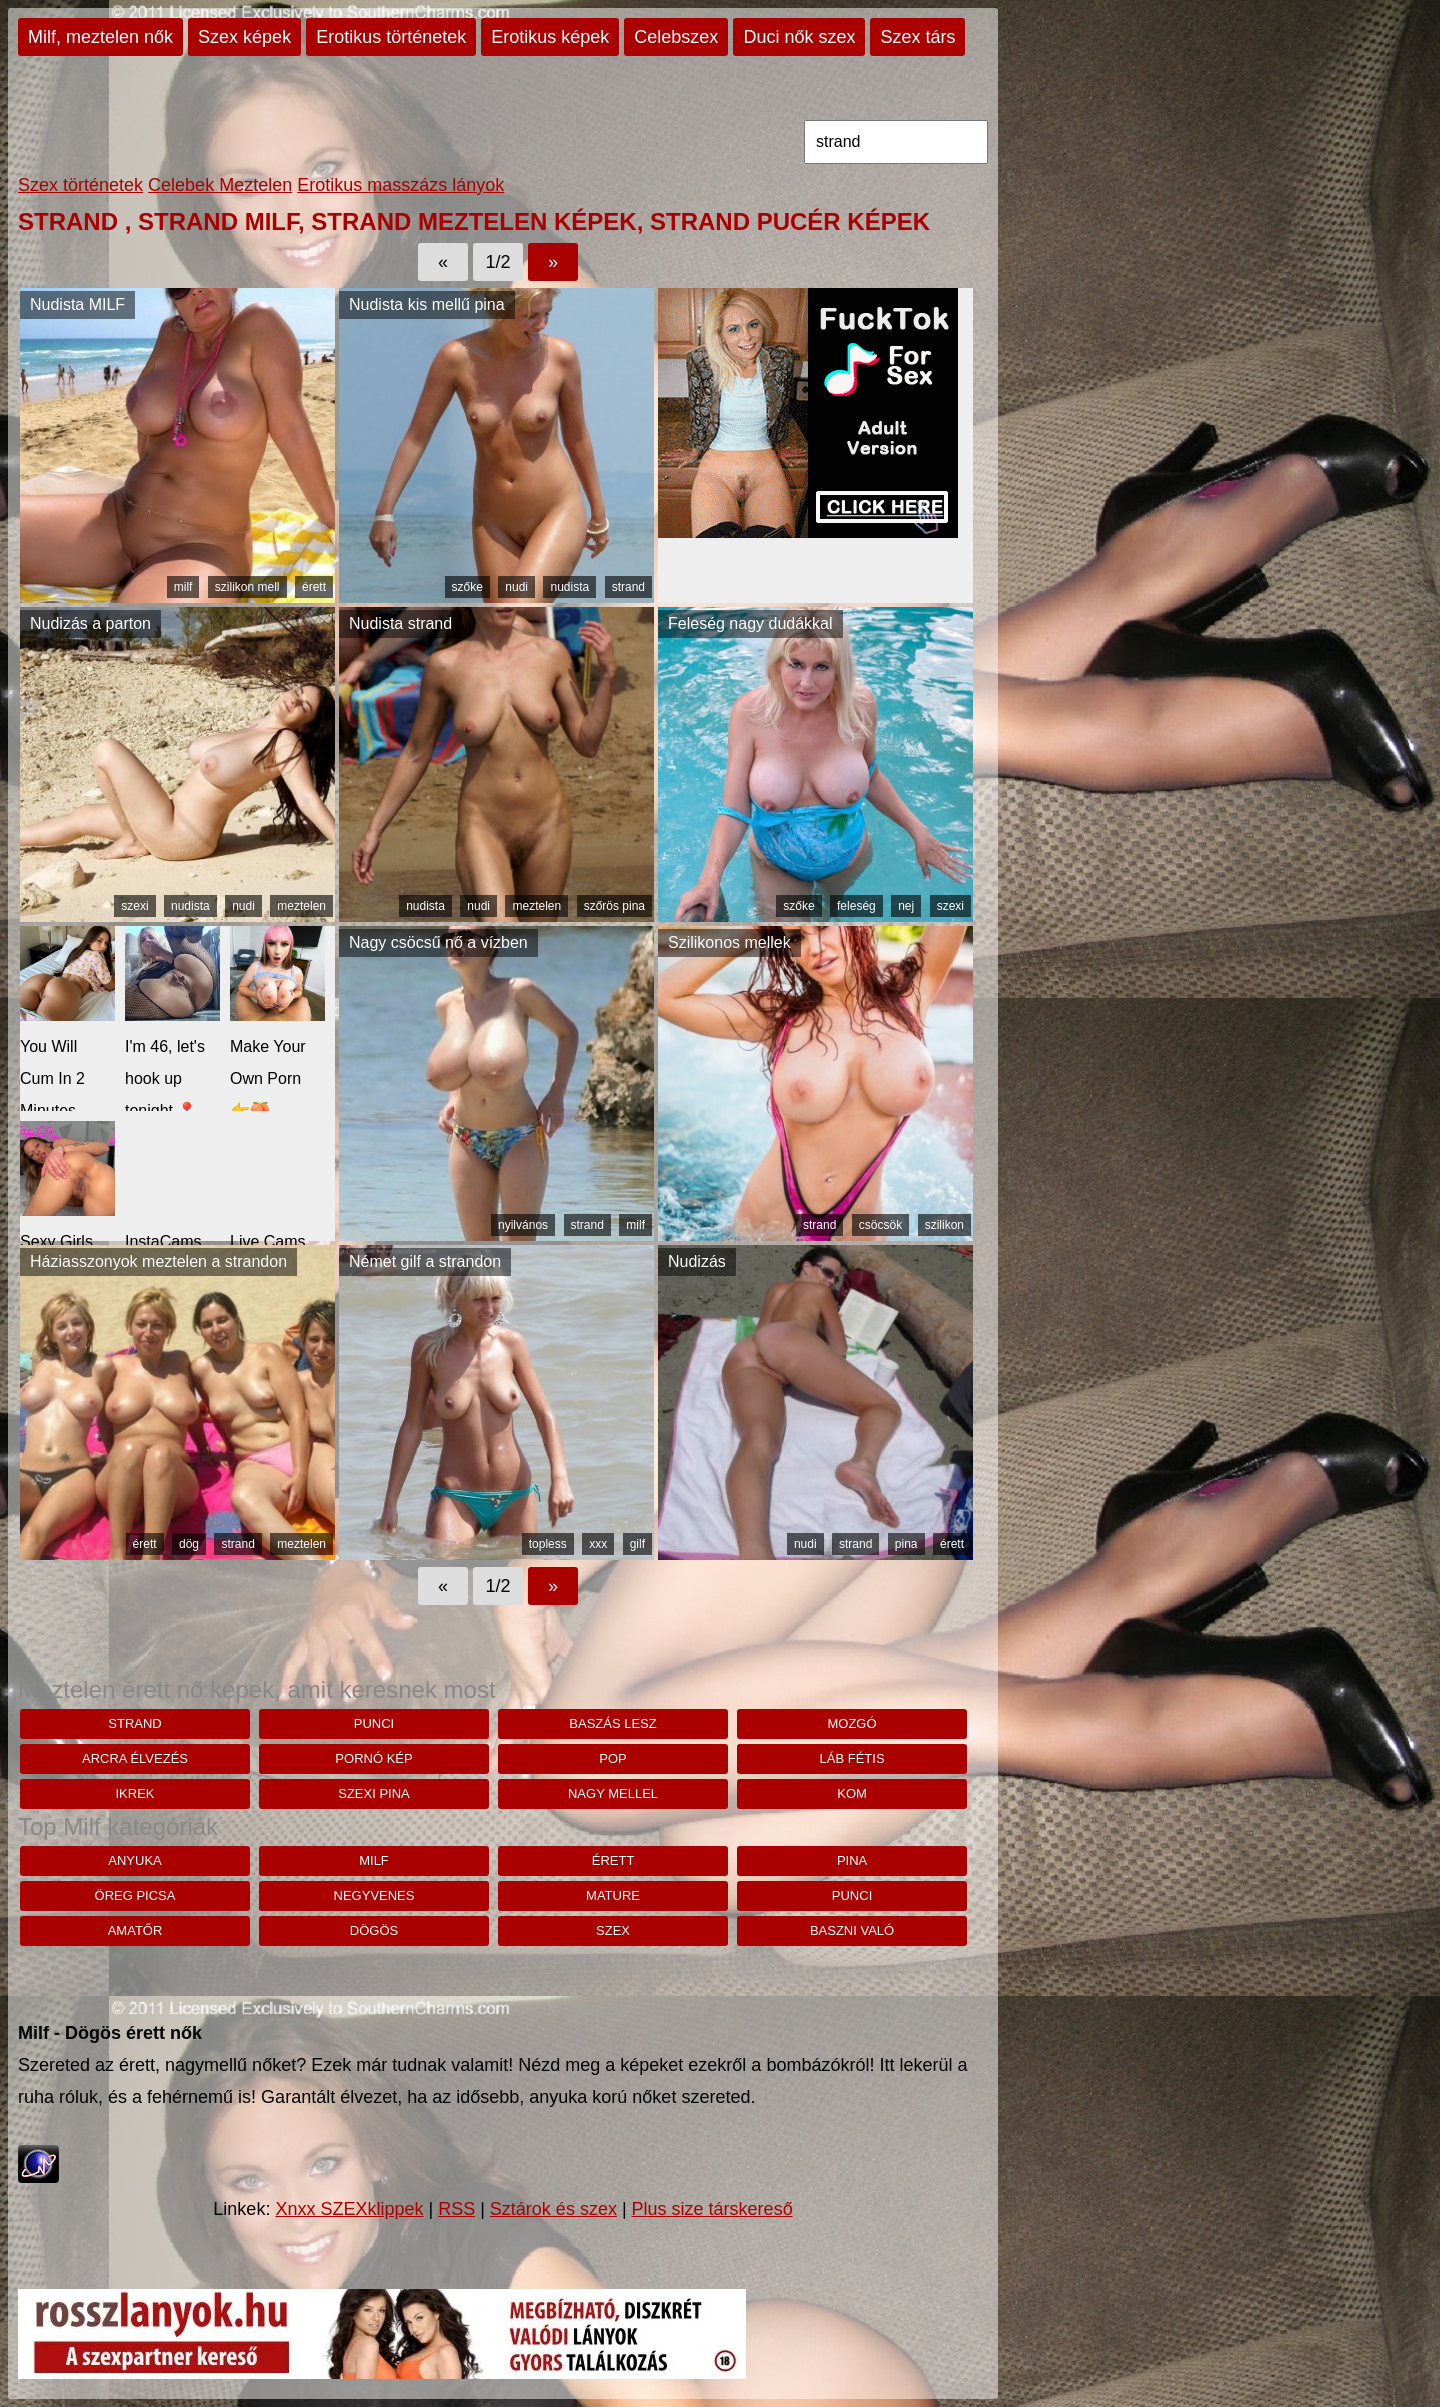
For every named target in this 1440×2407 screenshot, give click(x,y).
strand (628, 587)
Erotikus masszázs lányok (400, 185)
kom (852, 1793)
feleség (856, 906)
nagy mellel (613, 1793)
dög (189, 1544)
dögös (374, 1930)
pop (612, 1758)
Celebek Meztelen (220, 185)
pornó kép (373, 1758)
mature (613, 1895)
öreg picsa (135, 1895)
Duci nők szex (799, 37)
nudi (516, 587)
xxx (598, 1544)
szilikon (944, 1225)
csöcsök (880, 1225)
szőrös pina (614, 906)
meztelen (301, 906)
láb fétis (852, 1758)
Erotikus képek (550, 37)
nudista (569, 587)
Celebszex (676, 37)
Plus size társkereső (712, 2209)
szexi (134, 906)
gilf (637, 1544)
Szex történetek (80, 185)
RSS (456, 2209)
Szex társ (917, 37)
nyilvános (523, 1225)
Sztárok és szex (553, 2209)
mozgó (851, 1723)
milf (183, 587)
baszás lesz (612, 1723)
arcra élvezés (135, 1758)
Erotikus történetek (391, 37)
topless (548, 1544)
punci (374, 1723)
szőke (467, 587)
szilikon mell (247, 587)
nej (906, 906)
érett (314, 587)
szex (613, 1930)
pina (906, 1544)
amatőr (135, 1930)
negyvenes (374, 1895)
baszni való (852, 1930)
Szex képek (244, 37)
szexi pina (374, 1793)
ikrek (134, 1793)
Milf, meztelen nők (100, 37)
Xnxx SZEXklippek (349, 2209)
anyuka (134, 1860)
